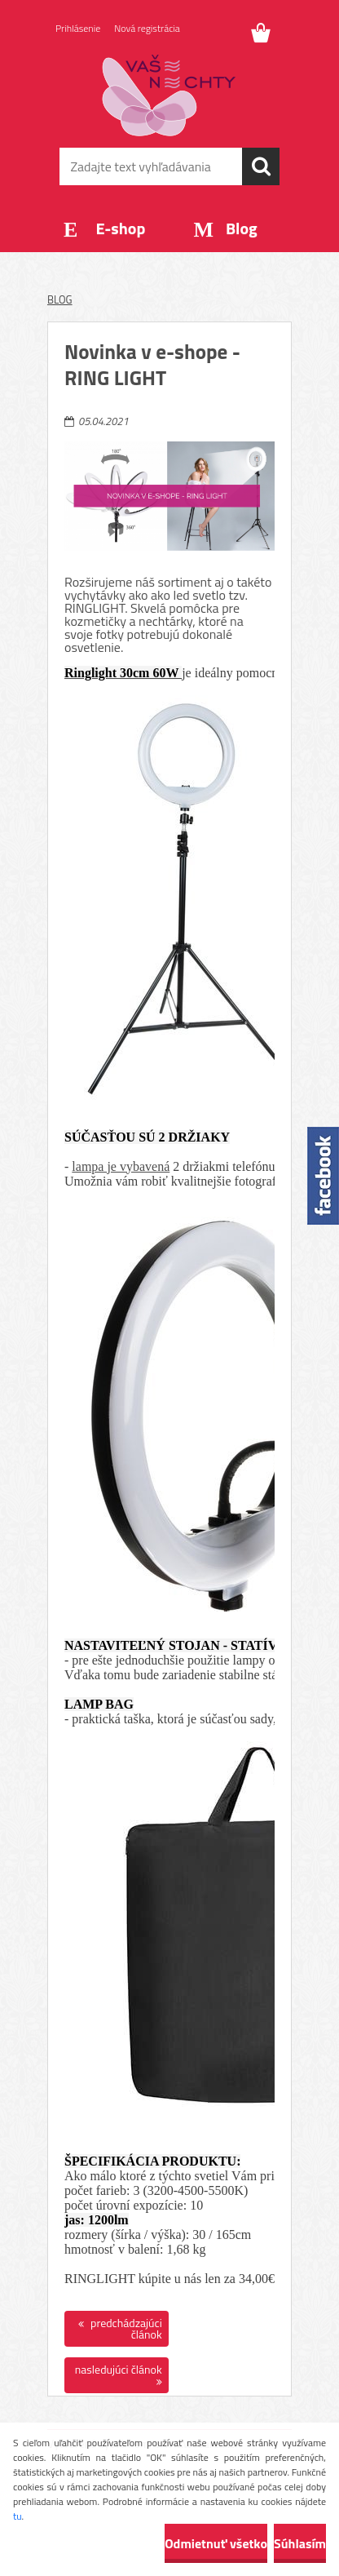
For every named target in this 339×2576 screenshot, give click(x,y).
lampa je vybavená (121, 1166)
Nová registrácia (147, 28)
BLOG (60, 299)
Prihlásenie (77, 28)
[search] (261, 166)
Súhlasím (300, 2543)
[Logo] (169, 95)
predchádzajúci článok (125, 2328)
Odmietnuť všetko (216, 2543)
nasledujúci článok (118, 2369)
